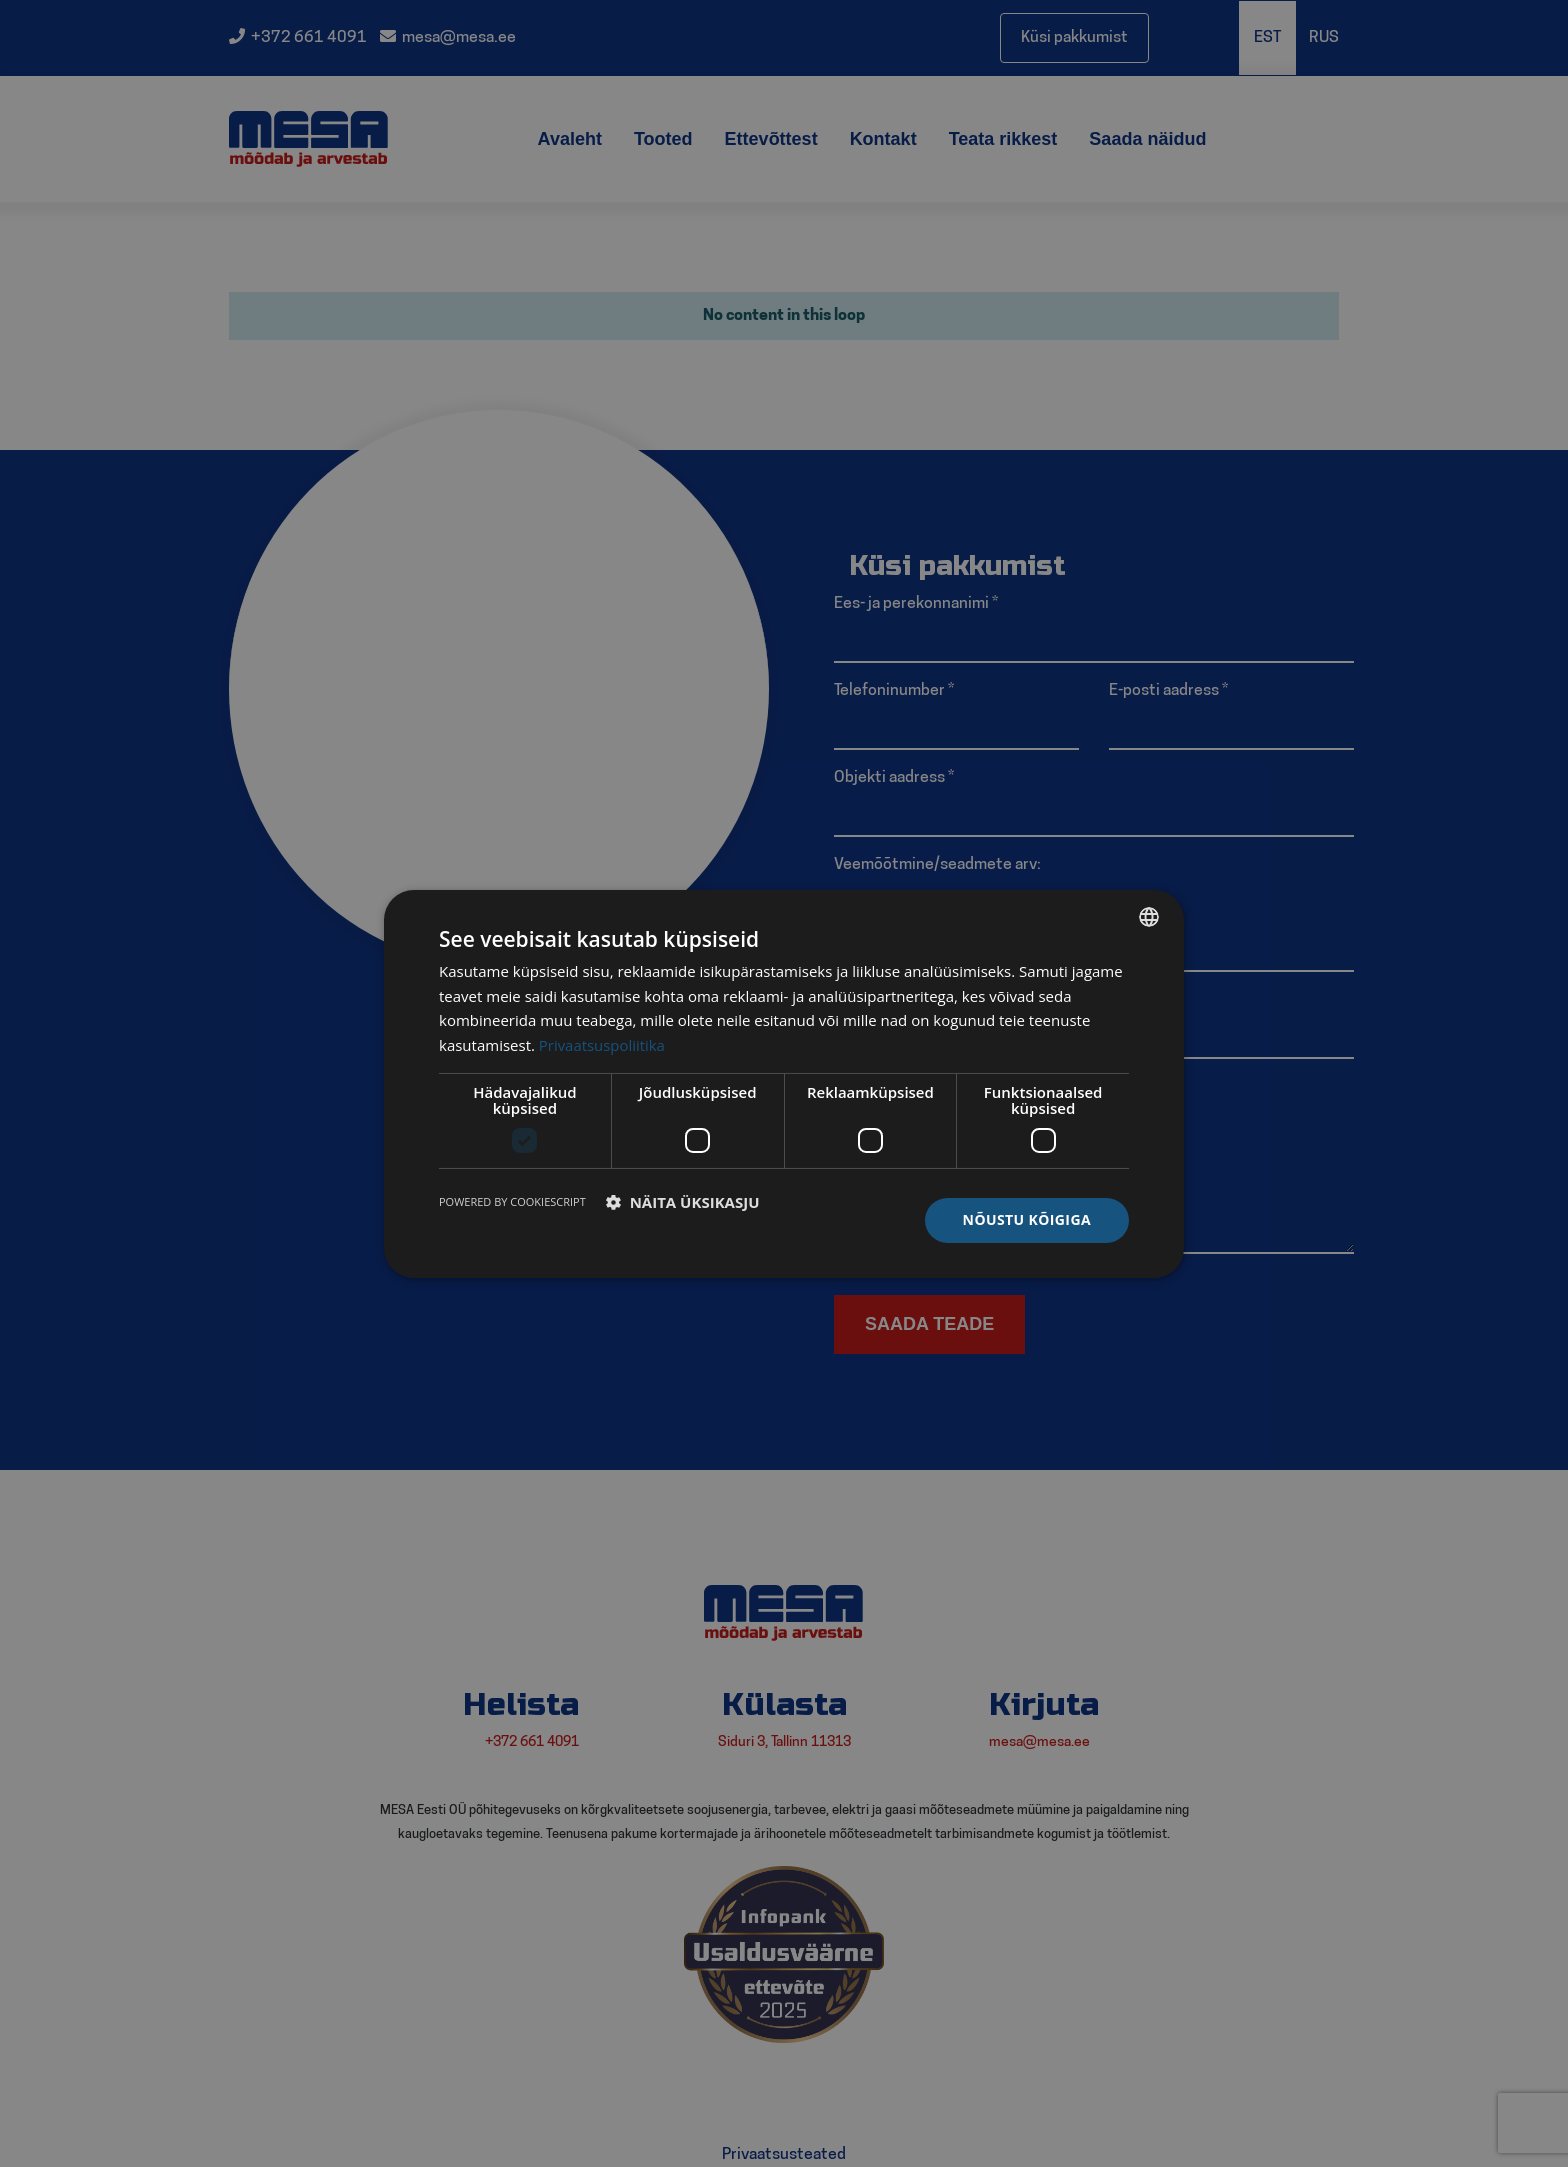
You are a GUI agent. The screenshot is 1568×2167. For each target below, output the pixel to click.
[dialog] (784, 1083)
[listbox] (1149, 916)
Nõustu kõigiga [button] (1027, 1219)
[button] (683, 1202)
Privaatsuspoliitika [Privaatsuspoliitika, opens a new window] (602, 1045)
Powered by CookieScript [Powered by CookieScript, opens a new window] (512, 1201)
